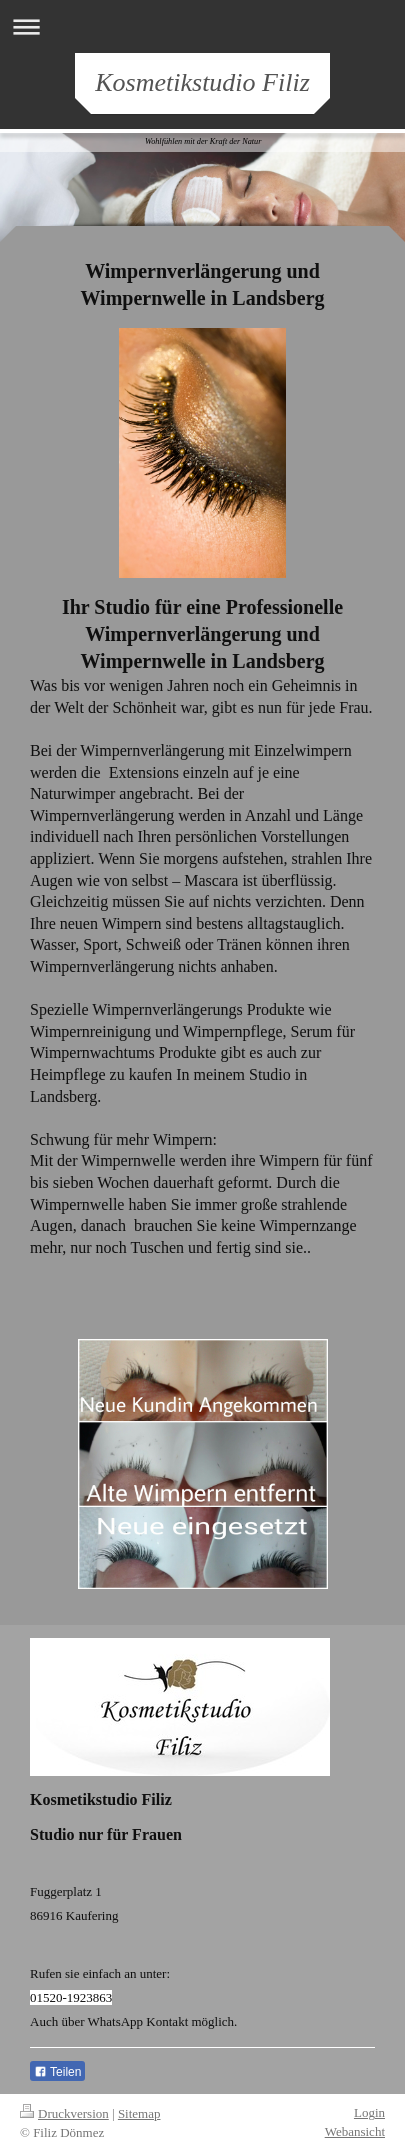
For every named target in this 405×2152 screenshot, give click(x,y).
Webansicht (355, 2131)
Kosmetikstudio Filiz (202, 82)
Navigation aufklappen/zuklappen (202, 26)
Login (369, 2112)
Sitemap (139, 2113)
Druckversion (64, 2113)
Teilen (57, 2072)
